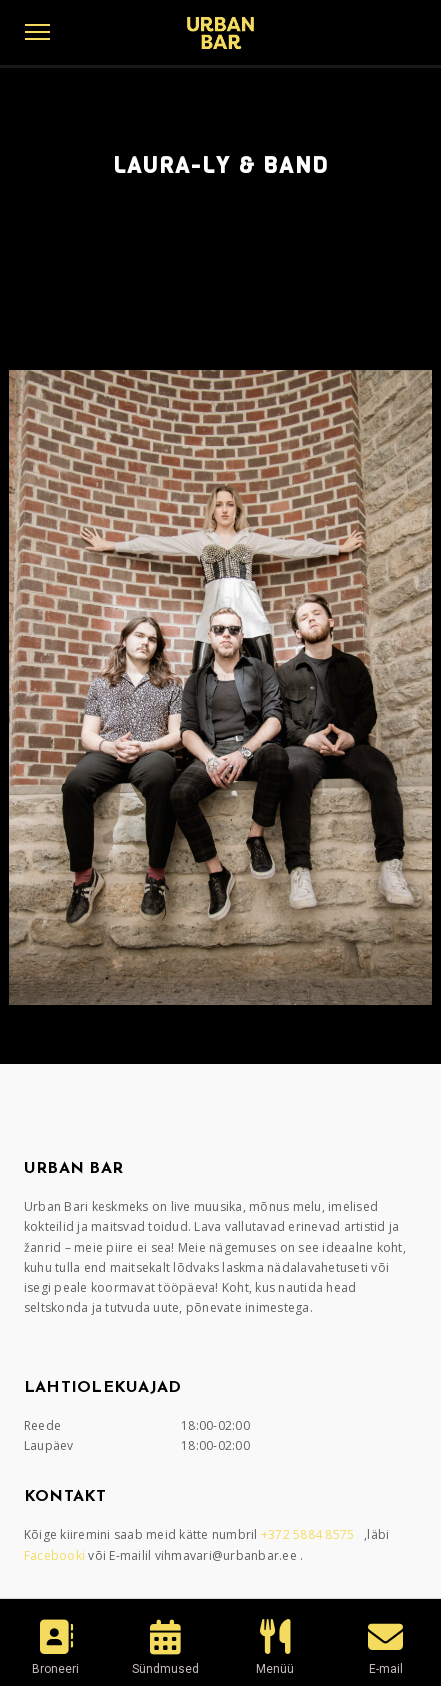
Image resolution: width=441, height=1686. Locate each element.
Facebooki (56, 1555)
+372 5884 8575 (309, 1534)
